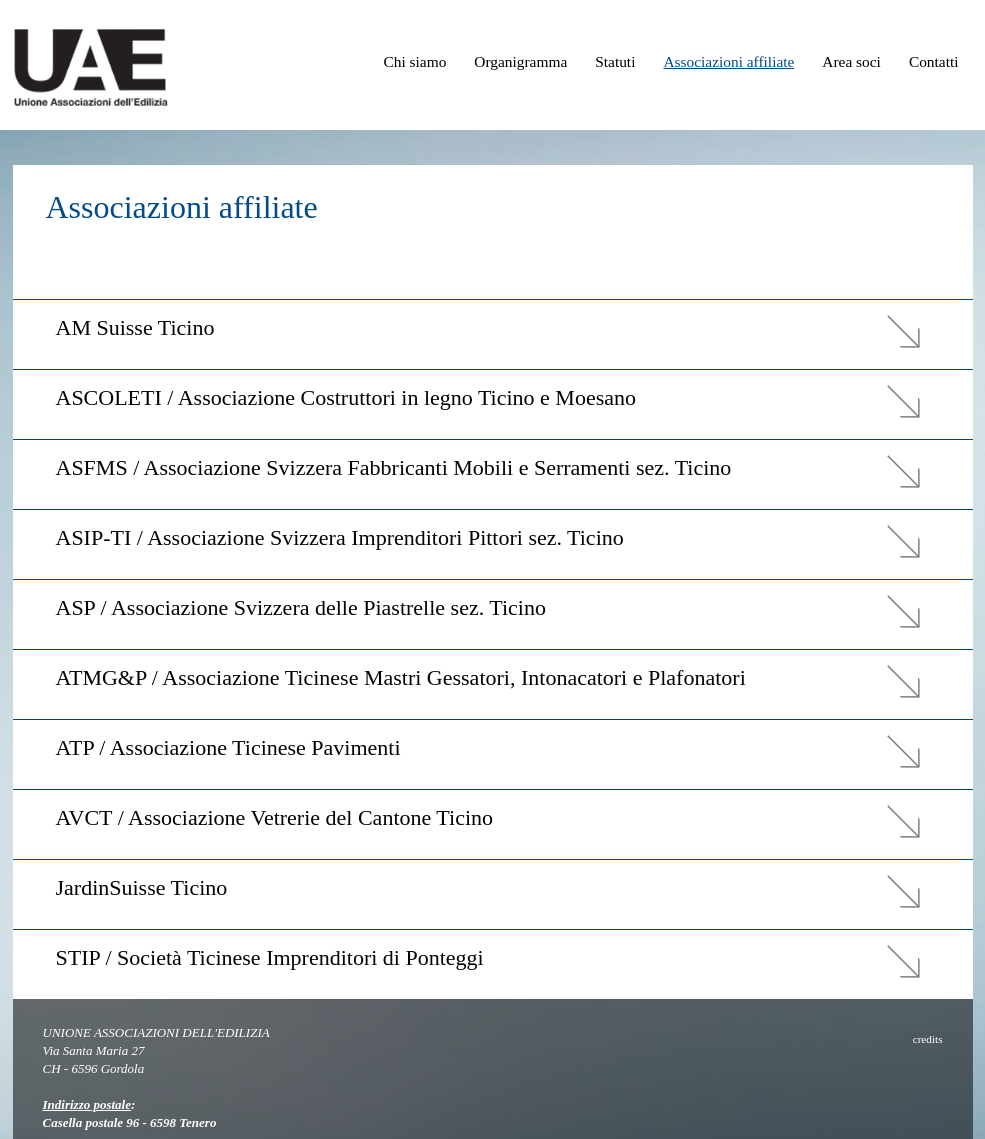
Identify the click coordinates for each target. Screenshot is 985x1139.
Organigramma (520, 61)
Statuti (615, 61)
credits (928, 1039)
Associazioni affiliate (728, 61)
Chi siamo (414, 61)
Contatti (934, 61)
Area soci (851, 61)
